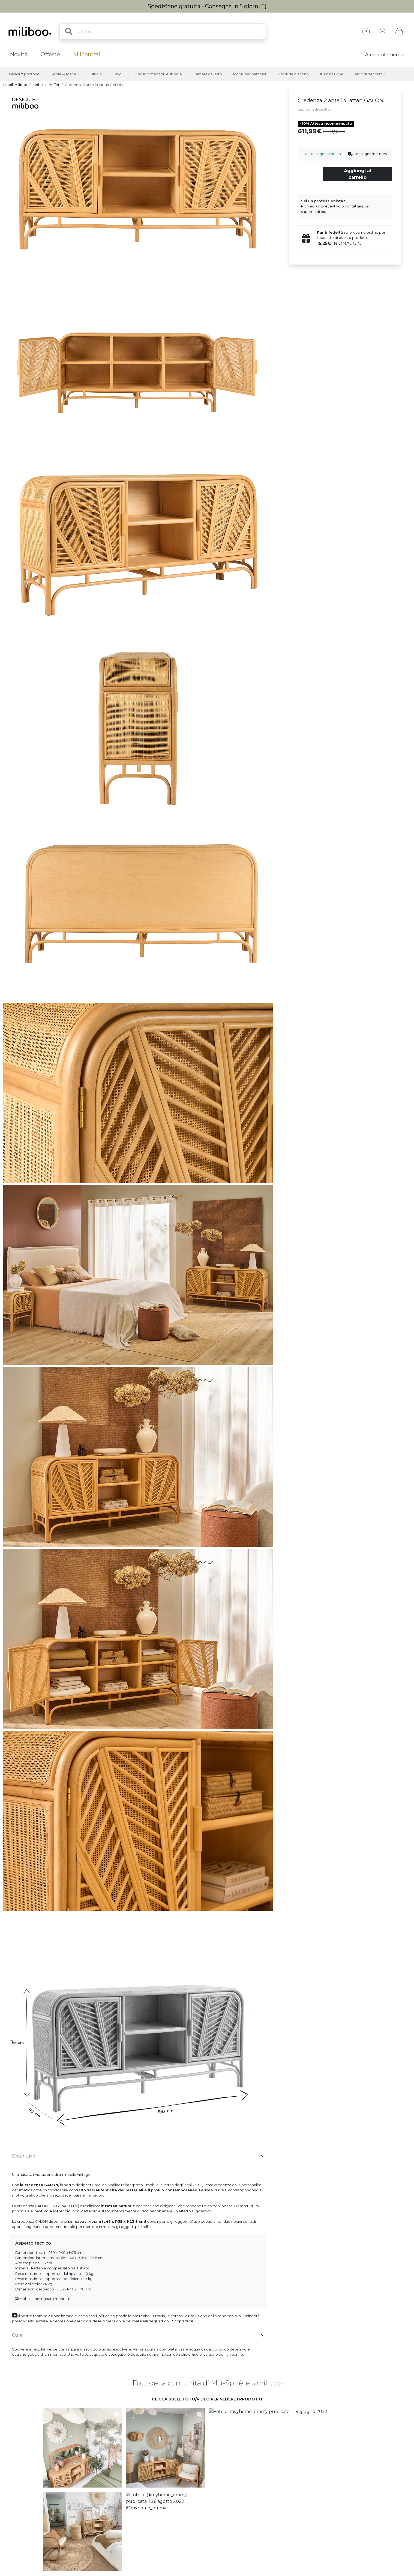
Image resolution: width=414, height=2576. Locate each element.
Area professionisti (384, 54)
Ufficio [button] (96, 74)
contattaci (354, 206)
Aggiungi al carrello (357, 174)
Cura (17, 2335)
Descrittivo (23, 2156)
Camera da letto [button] (207, 74)
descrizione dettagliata (314, 109)
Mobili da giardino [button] (293, 74)
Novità (19, 54)
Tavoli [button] (118, 74)
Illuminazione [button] (331, 74)
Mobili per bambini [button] (249, 74)
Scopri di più (183, 2321)
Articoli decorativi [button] (370, 74)
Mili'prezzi (86, 54)
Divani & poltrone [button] (24, 74)
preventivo (331, 206)
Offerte (50, 54)
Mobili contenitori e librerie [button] (158, 74)
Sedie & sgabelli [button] (65, 74)
